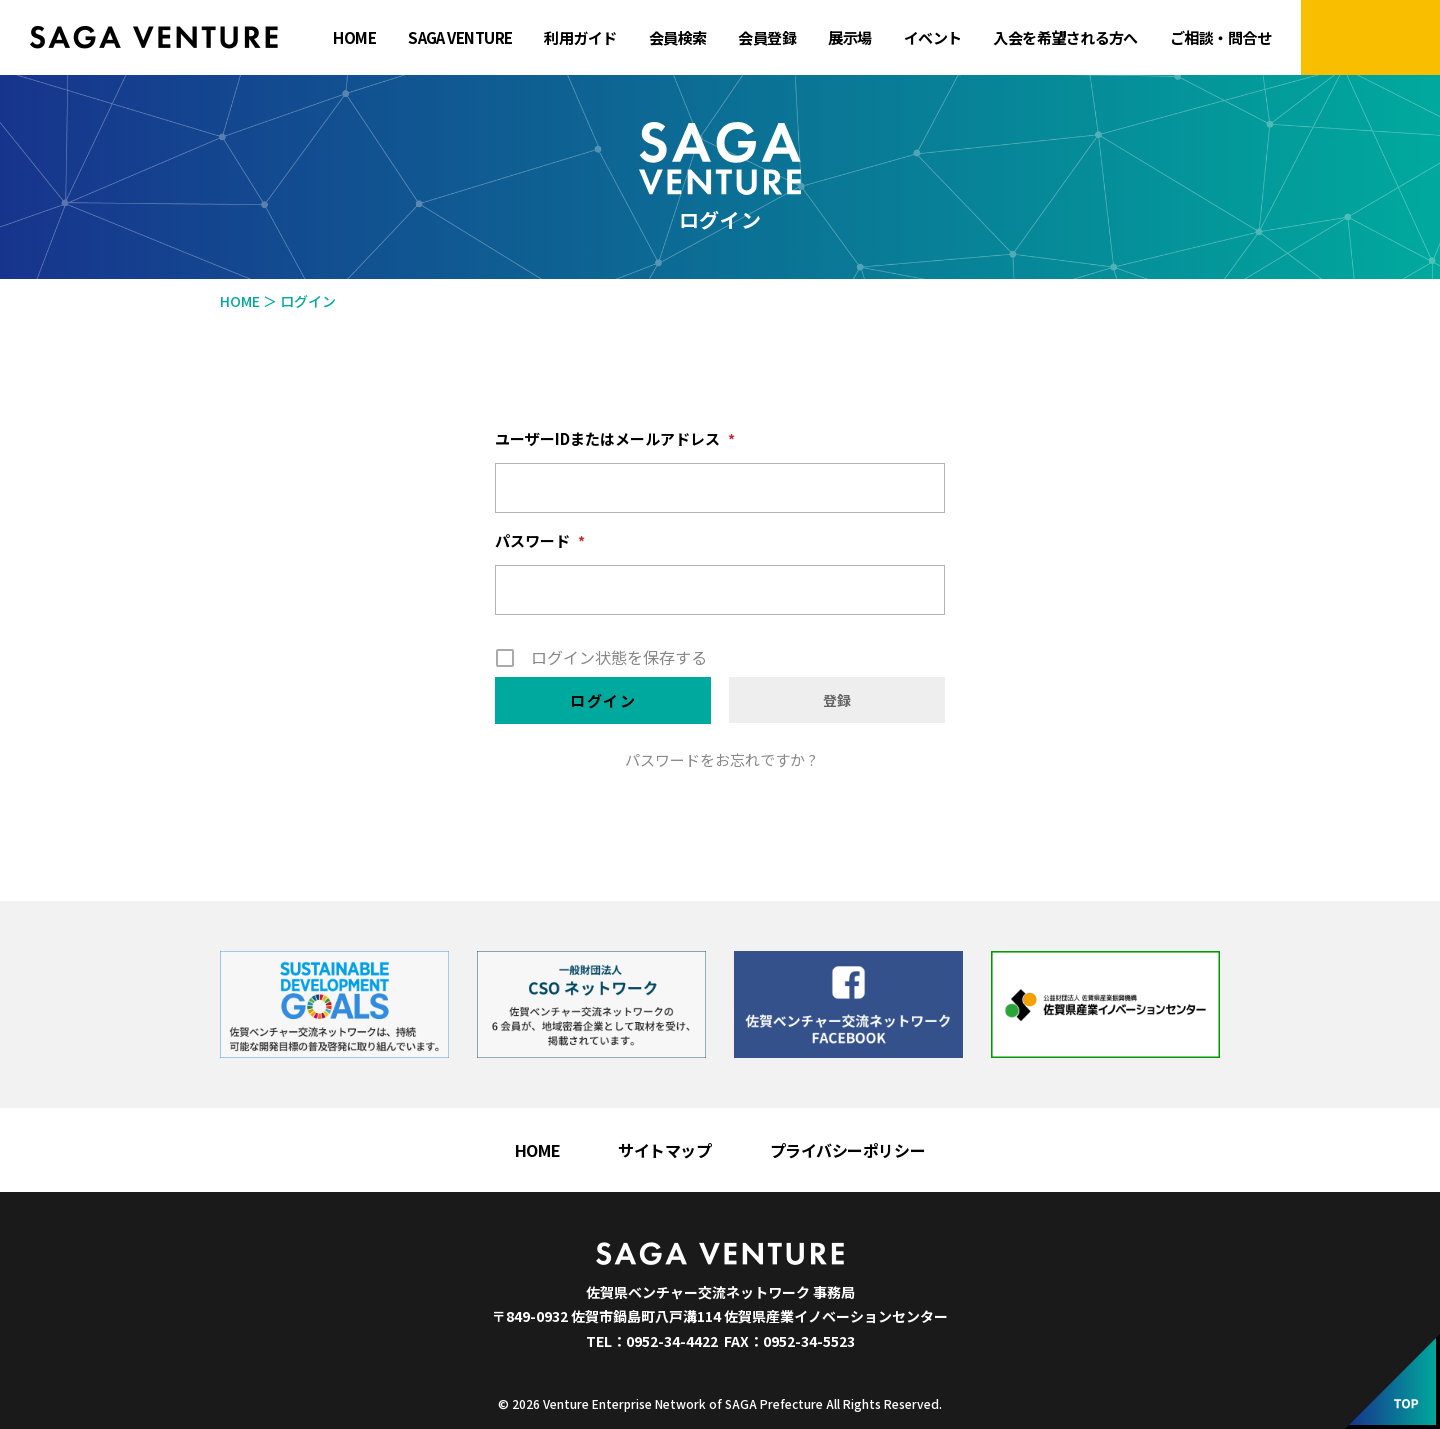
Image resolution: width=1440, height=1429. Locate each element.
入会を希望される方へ (1065, 38)
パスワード (540, 541)
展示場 (849, 38)
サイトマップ (664, 1150)
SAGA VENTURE (460, 38)
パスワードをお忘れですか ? (720, 759)
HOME (354, 38)
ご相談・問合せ (1220, 38)
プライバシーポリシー (848, 1150)
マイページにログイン (1370, 37)
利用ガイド (580, 38)
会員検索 (678, 38)
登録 (837, 700)
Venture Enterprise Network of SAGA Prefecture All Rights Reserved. (742, 1403)
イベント (933, 38)
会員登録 (767, 38)
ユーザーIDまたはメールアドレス (615, 439)
